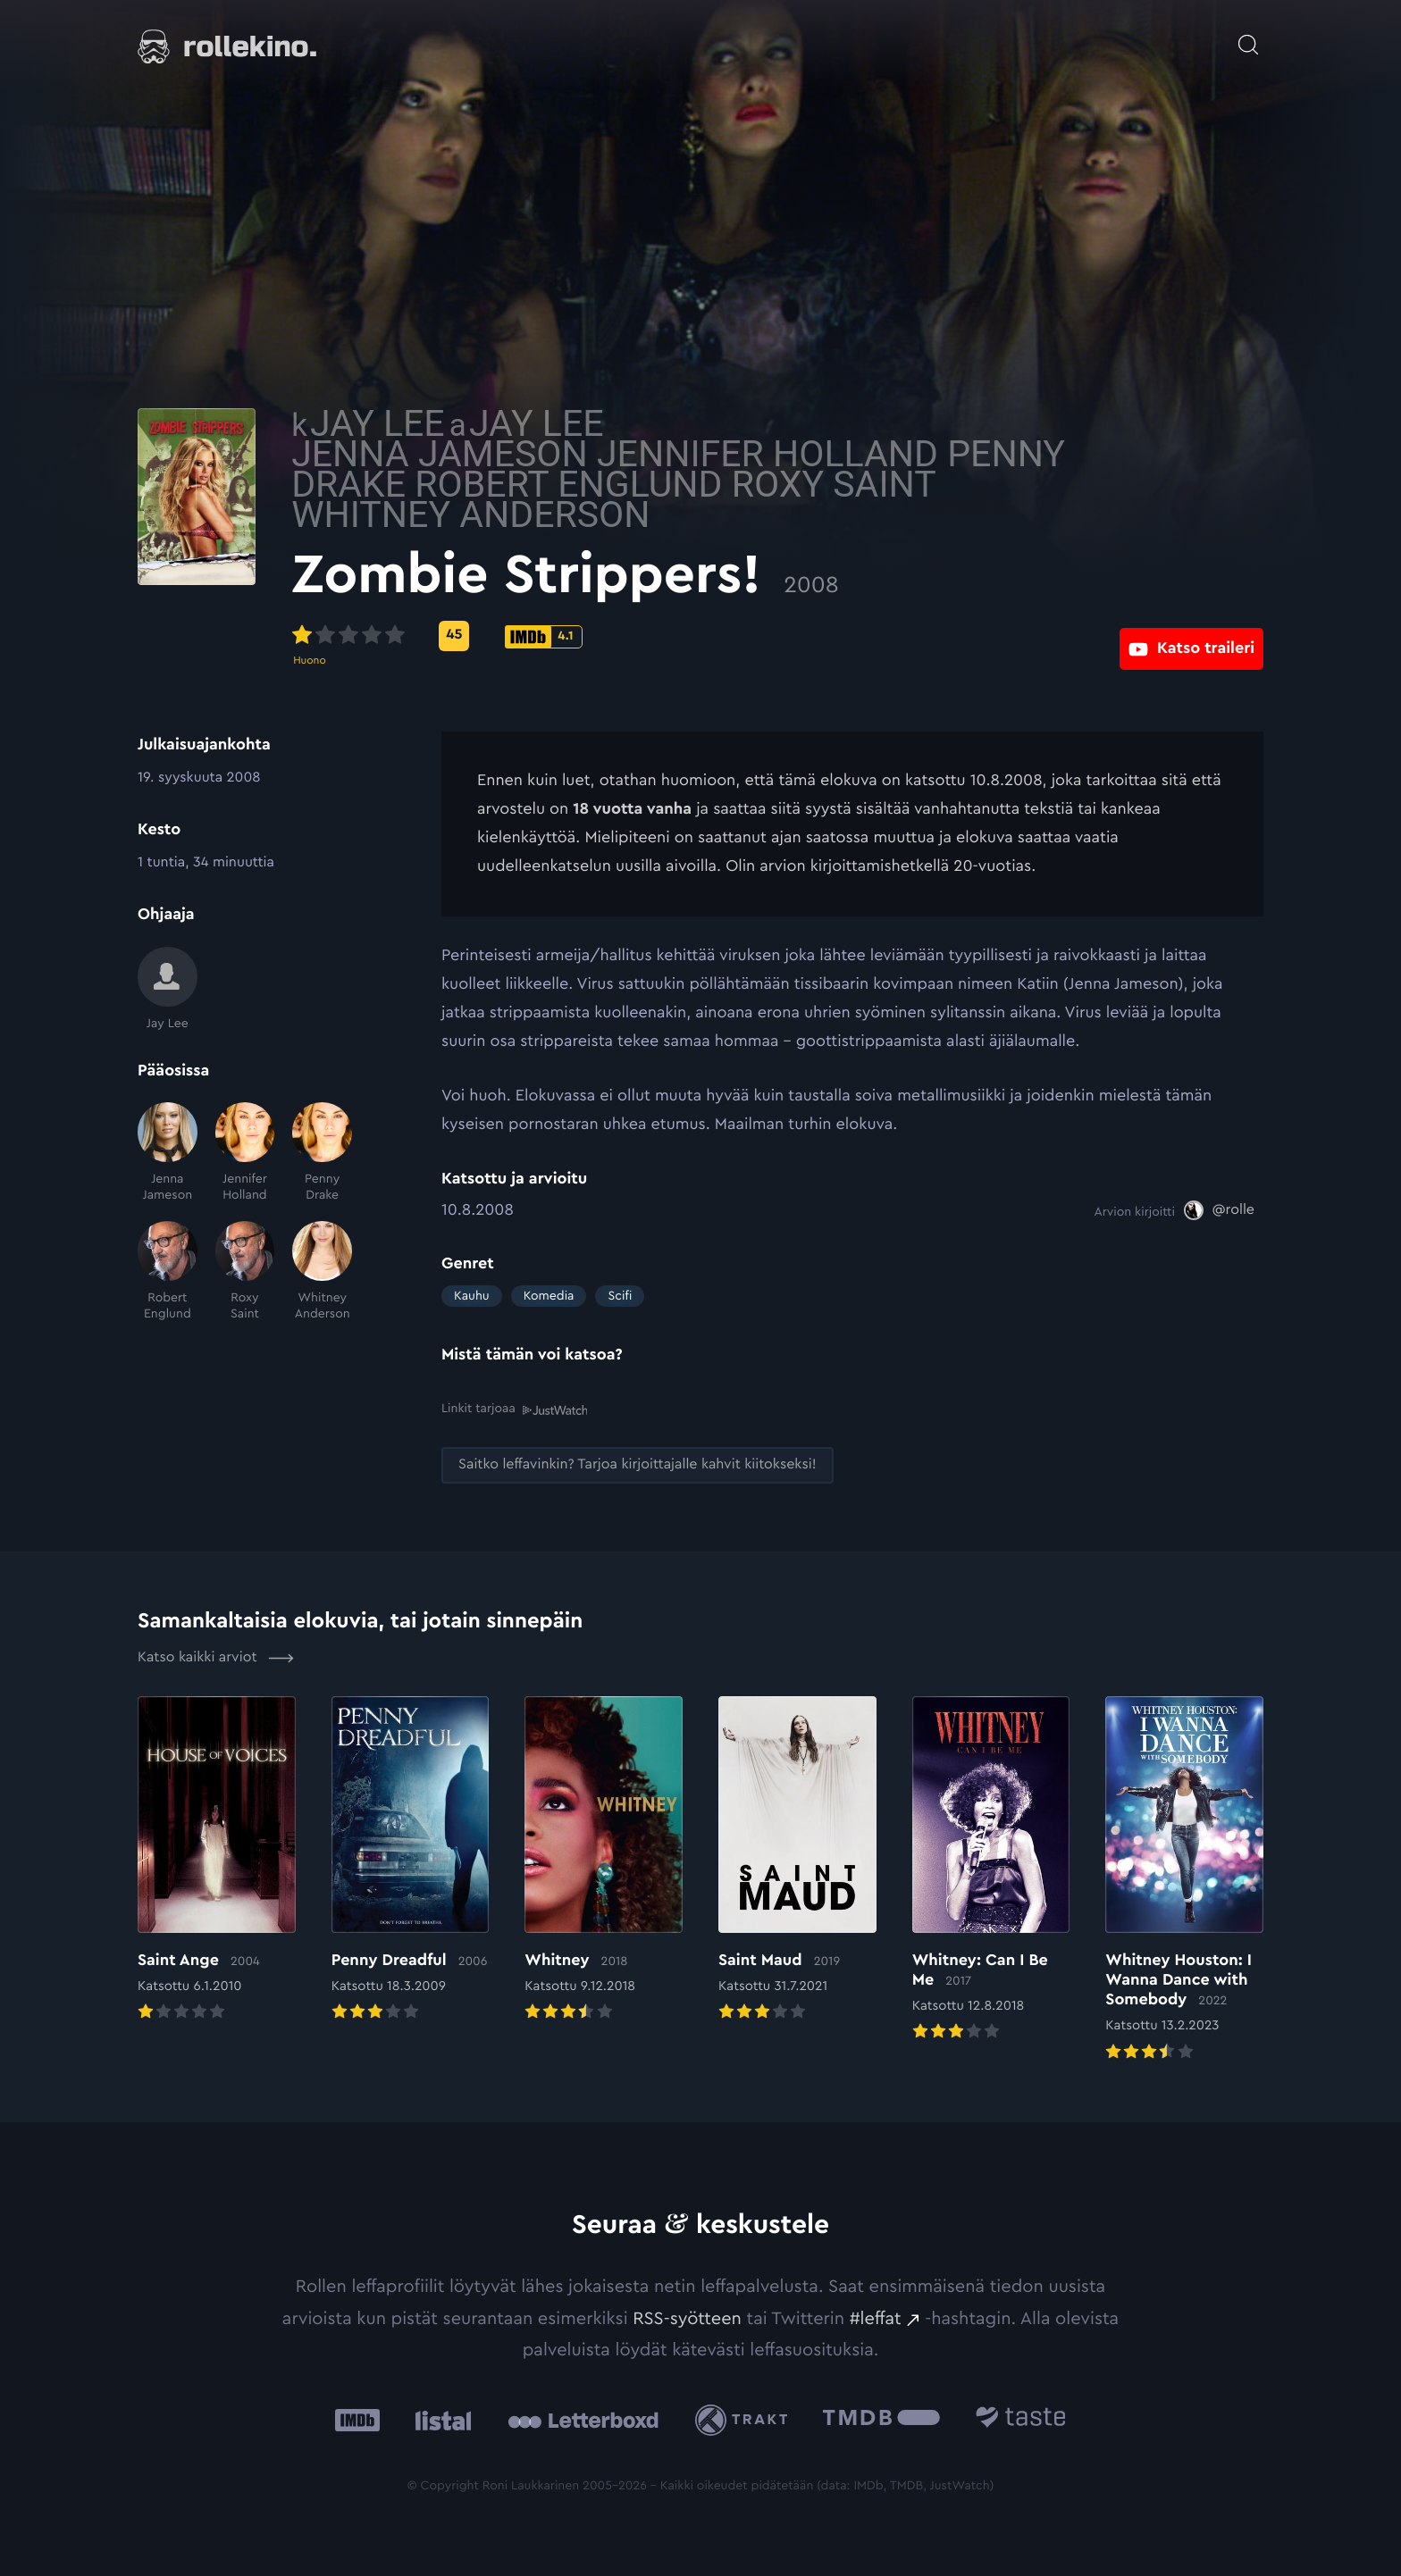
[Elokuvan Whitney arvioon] (603, 1858)
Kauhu (472, 1296)
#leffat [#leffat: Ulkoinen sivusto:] (876, 2317)
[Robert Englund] (167, 1271)
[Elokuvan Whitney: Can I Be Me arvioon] (991, 1868)
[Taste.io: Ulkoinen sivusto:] (1021, 2419)
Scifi (620, 1296)
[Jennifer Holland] (245, 1152)
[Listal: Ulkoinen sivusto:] (439, 2419)
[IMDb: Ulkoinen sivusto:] (357, 2419)
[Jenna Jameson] (167, 1152)
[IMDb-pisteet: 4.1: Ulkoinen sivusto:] (693, 636)
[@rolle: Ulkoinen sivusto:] (1219, 1210)
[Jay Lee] (167, 989)
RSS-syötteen (687, 2317)
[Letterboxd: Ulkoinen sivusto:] (583, 2419)
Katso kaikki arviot (216, 1656)
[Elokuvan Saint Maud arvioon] (797, 1858)
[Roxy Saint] (245, 1271)
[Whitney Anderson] (322, 1271)
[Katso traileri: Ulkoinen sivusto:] (1191, 635)
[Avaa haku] (1248, 35)
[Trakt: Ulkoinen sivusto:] (745, 2418)
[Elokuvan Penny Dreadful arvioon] (410, 1858)
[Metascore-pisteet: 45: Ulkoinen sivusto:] (604, 636)
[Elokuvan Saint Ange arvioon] (217, 1858)
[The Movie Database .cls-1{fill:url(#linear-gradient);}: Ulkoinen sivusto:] (881, 2419)
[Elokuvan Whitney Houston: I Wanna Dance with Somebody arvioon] (1184, 1878)
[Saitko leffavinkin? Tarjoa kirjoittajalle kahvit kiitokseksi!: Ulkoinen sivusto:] (637, 1463)
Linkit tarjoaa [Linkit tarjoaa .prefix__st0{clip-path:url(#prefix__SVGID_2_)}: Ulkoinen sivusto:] (514, 1409)
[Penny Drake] (322, 1152)
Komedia (549, 1296)
